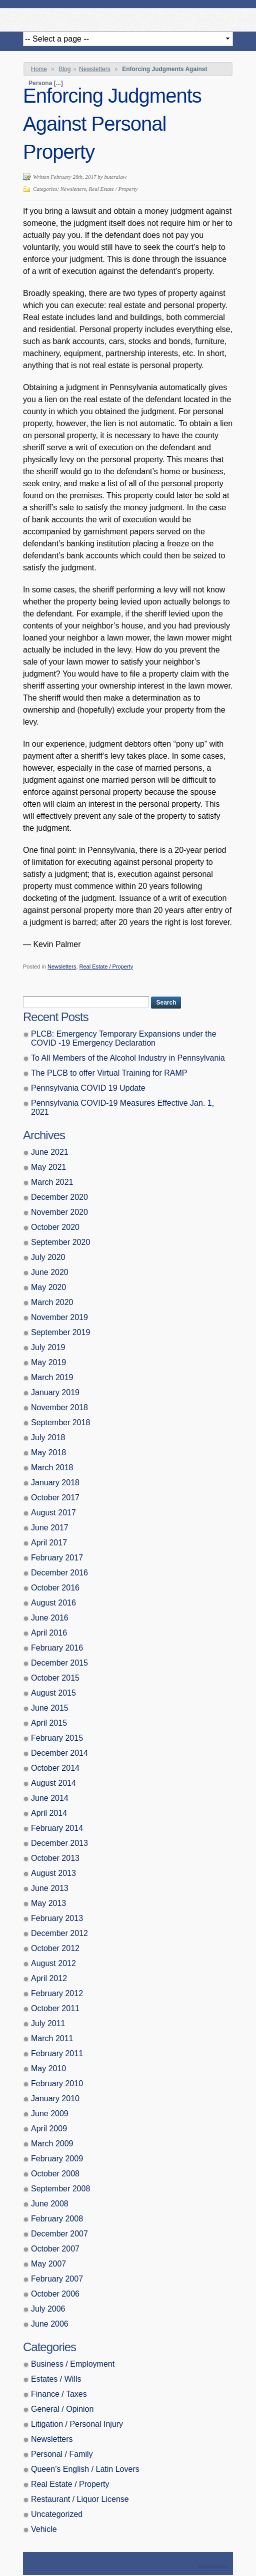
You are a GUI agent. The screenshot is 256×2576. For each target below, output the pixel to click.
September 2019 (60, 1332)
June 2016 (49, 1618)
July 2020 (48, 1257)
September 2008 (60, 2188)
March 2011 (52, 2038)
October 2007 (55, 2248)
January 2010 (55, 2098)
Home (39, 69)
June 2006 (49, 2324)
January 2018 (55, 1482)
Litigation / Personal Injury (77, 2424)
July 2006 (48, 2309)
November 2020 (59, 1212)
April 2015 (49, 1723)
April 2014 (49, 1813)
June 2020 (49, 1272)
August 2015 (53, 1693)
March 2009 (52, 2143)
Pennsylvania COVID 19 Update (88, 1088)
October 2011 (55, 2008)
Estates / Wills (56, 2379)
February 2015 (57, 1738)
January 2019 (55, 1392)
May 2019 (48, 1362)
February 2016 (57, 1648)
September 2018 (60, 1422)
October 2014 (55, 1768)
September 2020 (60, 1242)
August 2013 (53, 1873)
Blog (64, 69)
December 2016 (59, 1572)
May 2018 (48, 1452)
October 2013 (55, 1858)
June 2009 (49, 2113)
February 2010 (57, 2083)
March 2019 (52, 1377)
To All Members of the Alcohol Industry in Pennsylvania (128, 1058)
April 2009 (49, 2128)
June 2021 (49, 1152)
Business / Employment (72, 2364)
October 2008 (55, 2173)
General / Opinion (62, 2409)
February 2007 (57, 2279)
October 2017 (55, 1497)
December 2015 (59, 1663)
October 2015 (55, 1678)
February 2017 (57, 1557)
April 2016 (49, 1633)
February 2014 (57, 1828)
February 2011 (57, 2053)
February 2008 (57, 2218)
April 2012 (49, 1978)
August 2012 (53, 1963)
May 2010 (48, 2068)
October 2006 (55, 2294)
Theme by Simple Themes (214, 2567)
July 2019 (48, 1347)
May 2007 (48, 2264)
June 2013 (49, 1888)
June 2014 (49, 1798)
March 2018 (52, 1467)
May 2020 (48, 1287)
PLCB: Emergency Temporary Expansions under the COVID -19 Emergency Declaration (123, 1038)
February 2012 (57, 1993)
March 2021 (52, 1182)
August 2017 (53, 1512)
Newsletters (94, 69)
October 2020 (55, 1227)
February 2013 (57, 1918)
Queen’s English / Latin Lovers (85, 2469)
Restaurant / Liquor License (80, 2499)
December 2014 (59, 1753)
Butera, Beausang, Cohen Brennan (128, 17)
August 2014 (53, 1783)
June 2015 (49, 1708)
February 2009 (57, 2158)
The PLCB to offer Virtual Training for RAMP (109, 1073)
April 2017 (49, 1542)
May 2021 (48, 1167)
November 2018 (59, 1407)
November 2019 (59, 1317)
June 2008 (49, 2203)
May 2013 (48, 1903)
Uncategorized (56, 2514)
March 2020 (52, 1302)
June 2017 (49, 1527)
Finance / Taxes (59, 2394)
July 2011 (48, 2023)
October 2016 (55, 1587)
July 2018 (48, 1437)
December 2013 (59, 1843)
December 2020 (59, 1197)
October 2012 (55, 1948)
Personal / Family (62, 2454)
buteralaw (115, 177)
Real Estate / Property (113, 189)
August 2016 (53, 1602)
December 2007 (59, 2233)
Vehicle (44, 2529)
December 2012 (59, 1933)
